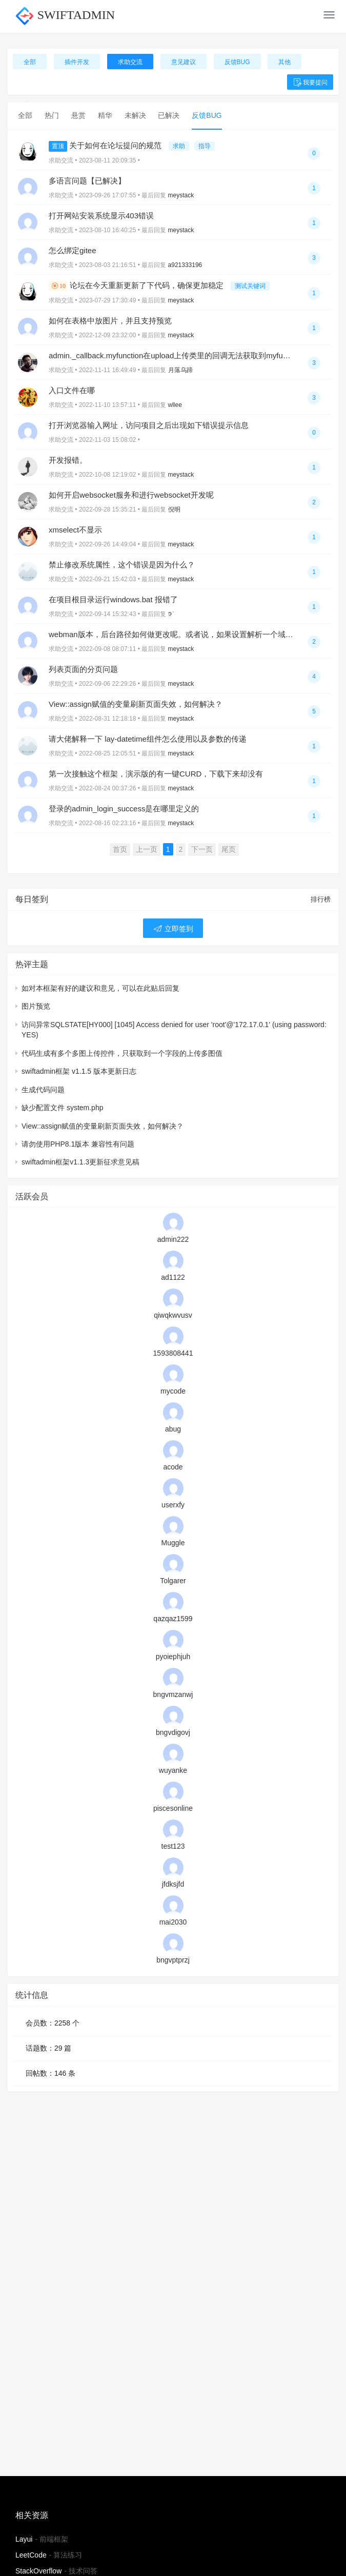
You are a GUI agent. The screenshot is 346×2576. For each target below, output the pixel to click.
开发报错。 (68, 460)
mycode (173, 1391)
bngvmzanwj (173, 1694)
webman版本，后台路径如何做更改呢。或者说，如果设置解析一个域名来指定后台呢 (194, 634)
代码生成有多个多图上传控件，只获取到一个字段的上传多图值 (122, 1053)
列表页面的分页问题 (83, 669)
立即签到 (173, 929)
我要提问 (310, 82)
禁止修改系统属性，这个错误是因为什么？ (122, 564)
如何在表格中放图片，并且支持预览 (110, 320)
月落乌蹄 (180, 370)
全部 (30, 62)
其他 (284, 62)
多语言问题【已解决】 (87, 180)
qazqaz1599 (172, 1618)
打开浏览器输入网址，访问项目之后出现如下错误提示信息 (149, 425)
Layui (23, 2539)
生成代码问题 (43, 1090)
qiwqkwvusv (173, 1315)
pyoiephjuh (173, 1656)
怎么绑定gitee (72, 250)
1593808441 (173, 1353)
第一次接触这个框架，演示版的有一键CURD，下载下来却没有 (156, 773)
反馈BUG (237, 62)
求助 (179, 146)
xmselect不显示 (75, 529)
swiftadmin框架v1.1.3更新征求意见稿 (80, 1162)
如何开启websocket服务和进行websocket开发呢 (131, 494)
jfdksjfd (173, 1884)
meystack (181, 195)
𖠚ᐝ (171, 614)
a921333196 (185, 265)
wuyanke (173, 1770)
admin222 (173, 1239)
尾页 (228, 849)
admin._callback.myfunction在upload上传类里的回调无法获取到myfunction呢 (180, 355)
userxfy (173, 1505)
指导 (204, 146)
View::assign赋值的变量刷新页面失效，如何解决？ (135, 704)
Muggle (173, 1543)
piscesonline (173, 1808)
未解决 (135, 115)
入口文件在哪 (72, 390)
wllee (175, 404)
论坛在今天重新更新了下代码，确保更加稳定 (137, 285)
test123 (173, 1846)
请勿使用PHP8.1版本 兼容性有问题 (78, 1144)
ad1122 (173, 1277)
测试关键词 (250, 286)
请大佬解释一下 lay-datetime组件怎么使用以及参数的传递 (148, 738)
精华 (105, 115)
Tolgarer (173, 1581)
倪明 (174, 509)
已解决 (168, 115)
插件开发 (77, 62)
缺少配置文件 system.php (62, 1107)
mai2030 (173, 1922)
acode (172, 1467)
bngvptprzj (173, 1960)
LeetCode (31, 2555)
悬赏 (78, 115)
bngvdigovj (173, 1732)
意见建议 (183, 62)
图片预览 (36, 1006)
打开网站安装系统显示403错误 (101, 215)
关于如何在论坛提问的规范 (106, 145)
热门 (52, 115)
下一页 (202, 849)
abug (173, 1429)
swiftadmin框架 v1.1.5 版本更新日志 (79, 1071)
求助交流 (130, 62)
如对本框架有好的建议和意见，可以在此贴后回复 (100, 988)
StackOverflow (38, 2571)
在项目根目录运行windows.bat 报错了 (113, 599)
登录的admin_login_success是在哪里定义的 (124, 808)
